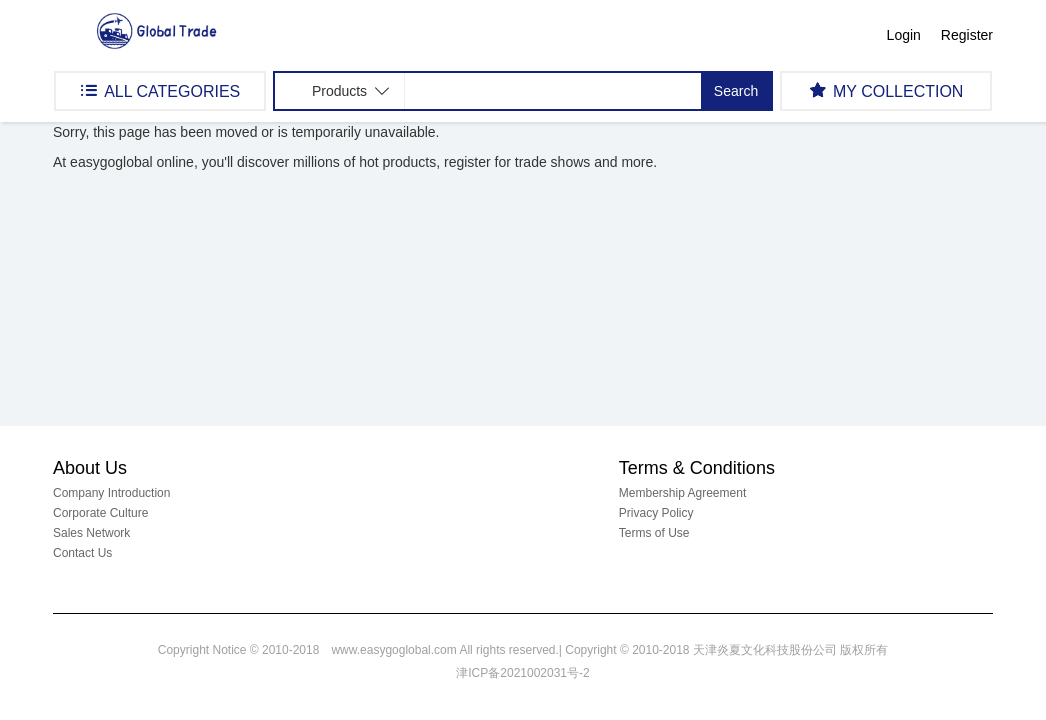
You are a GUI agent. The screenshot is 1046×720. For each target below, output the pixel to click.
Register (967, 35)
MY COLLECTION (886, 90)
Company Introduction (111, 493)
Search (736, 91)
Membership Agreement (682, 493)
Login (904, 35)
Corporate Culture (100, 513)
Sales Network (91, 533)
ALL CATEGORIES (160, 90)
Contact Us (82, 553)
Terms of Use (654, 533)
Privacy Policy (656, 513)
